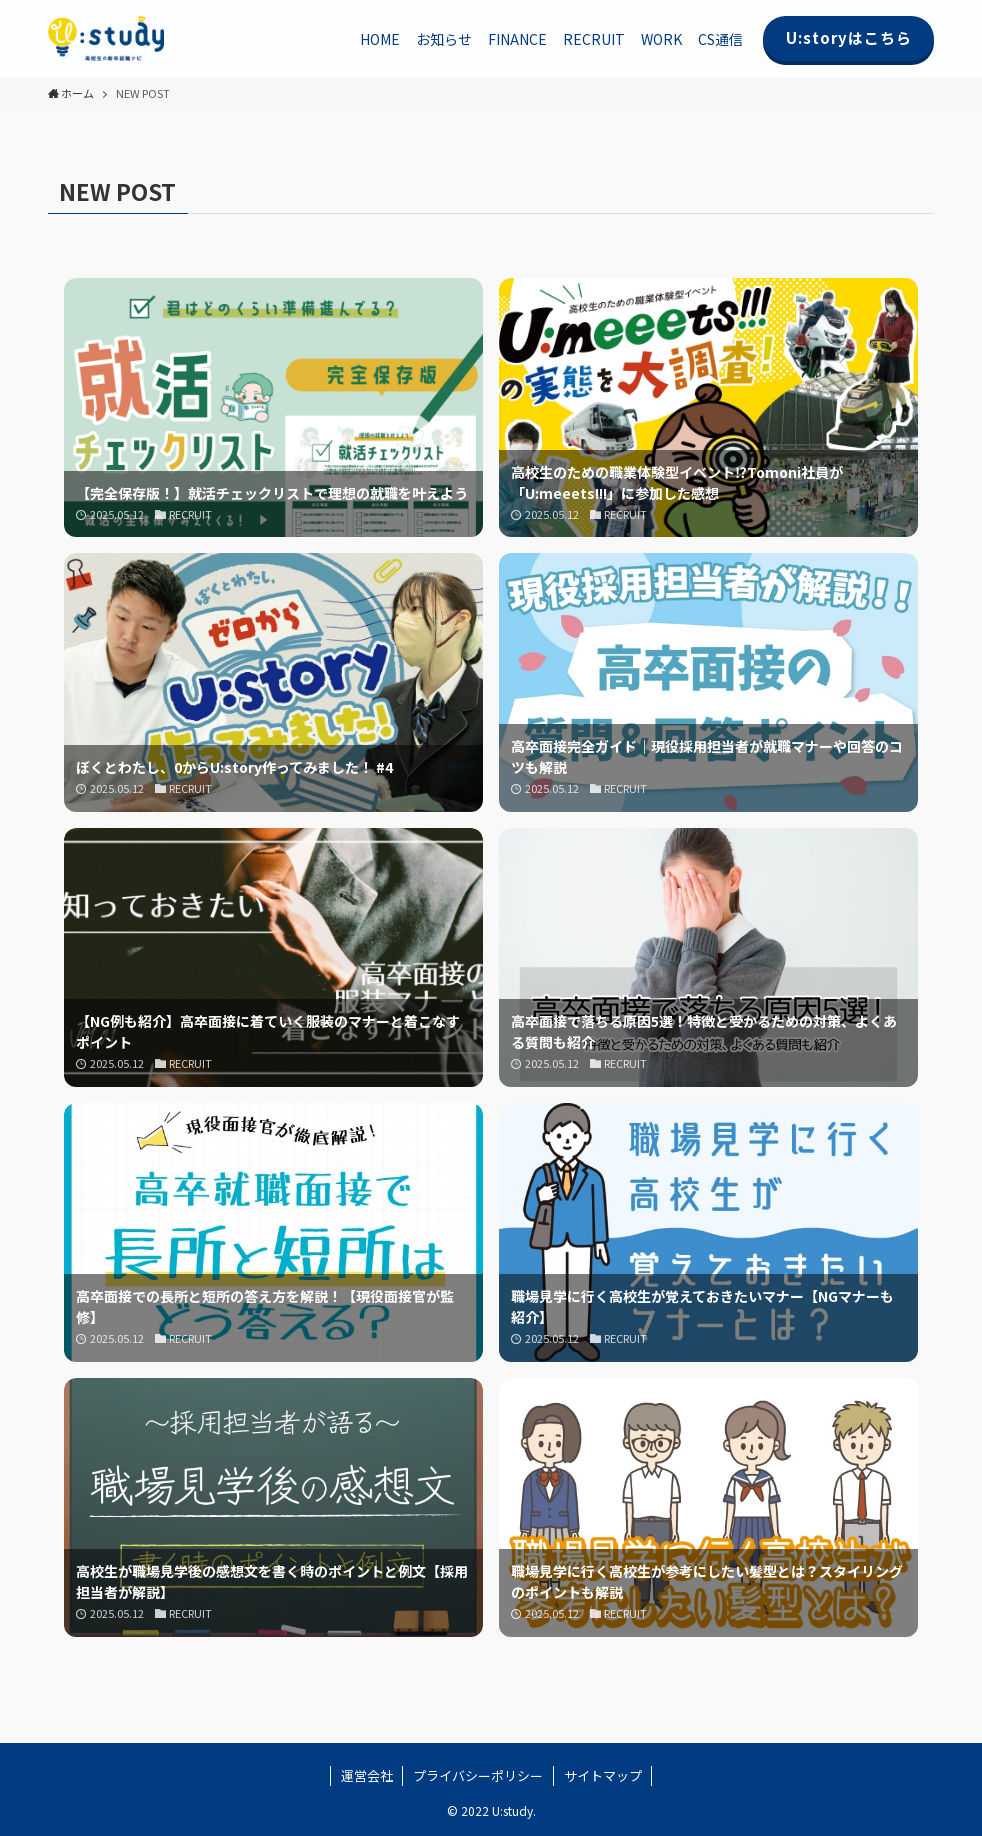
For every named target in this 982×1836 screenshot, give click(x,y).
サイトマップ (603, 1775)
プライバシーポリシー (478, 1775)
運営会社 (367, 1775)
